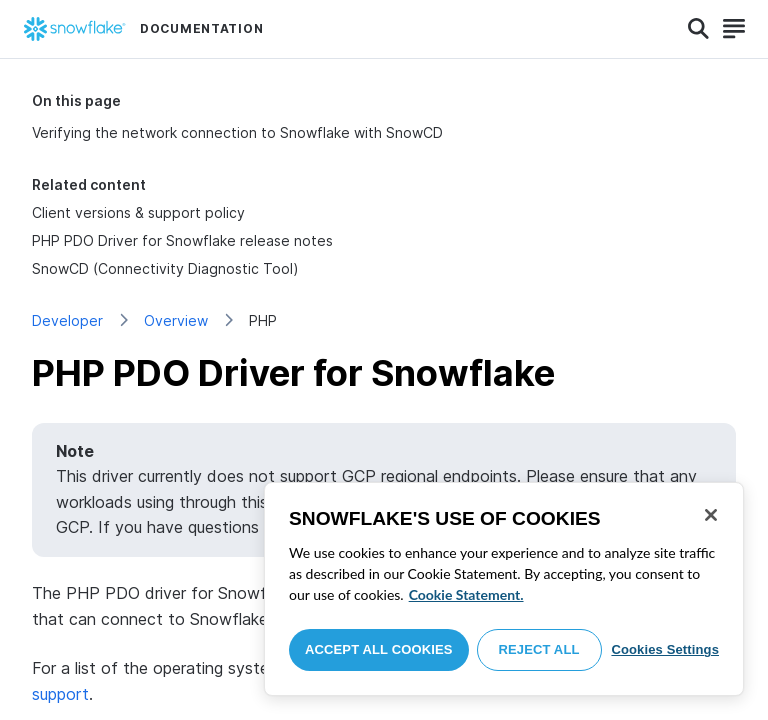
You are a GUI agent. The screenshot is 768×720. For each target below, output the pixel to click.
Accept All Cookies (379, 649)
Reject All (539, 649)
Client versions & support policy (138, 212)
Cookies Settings (665, 649)
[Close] (711, 515)
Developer (67, 320)
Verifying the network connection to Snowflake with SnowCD (237, 132)
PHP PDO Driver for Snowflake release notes (182, 240)
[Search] (698, 29)
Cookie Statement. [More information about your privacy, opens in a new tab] (466, 594)
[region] (504, 589)
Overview (176, 320)
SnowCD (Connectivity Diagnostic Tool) (165, 268)
